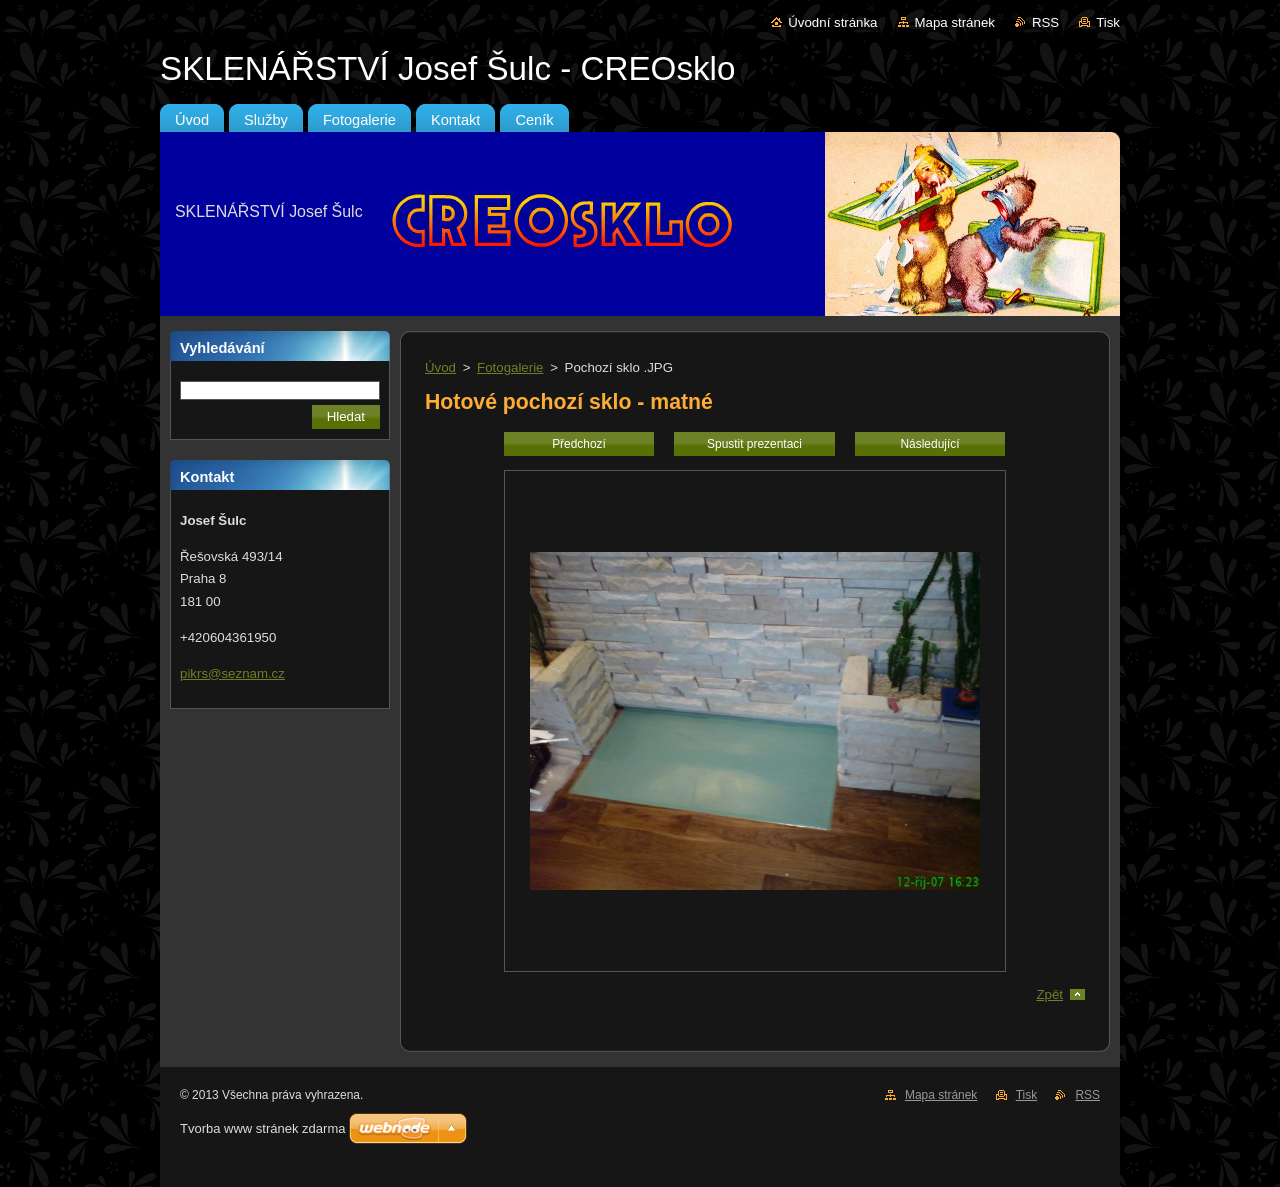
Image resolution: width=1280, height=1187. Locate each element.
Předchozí (579, 444)
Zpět (1049, 994)
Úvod (440, 367)
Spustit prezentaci (754, 444)
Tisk (1108, 22)
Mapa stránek (955, 22)
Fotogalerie (510, 367)
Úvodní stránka (832, 22)
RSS (1045, 22)
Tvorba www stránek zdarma (262, 1128)
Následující (929, 444)
